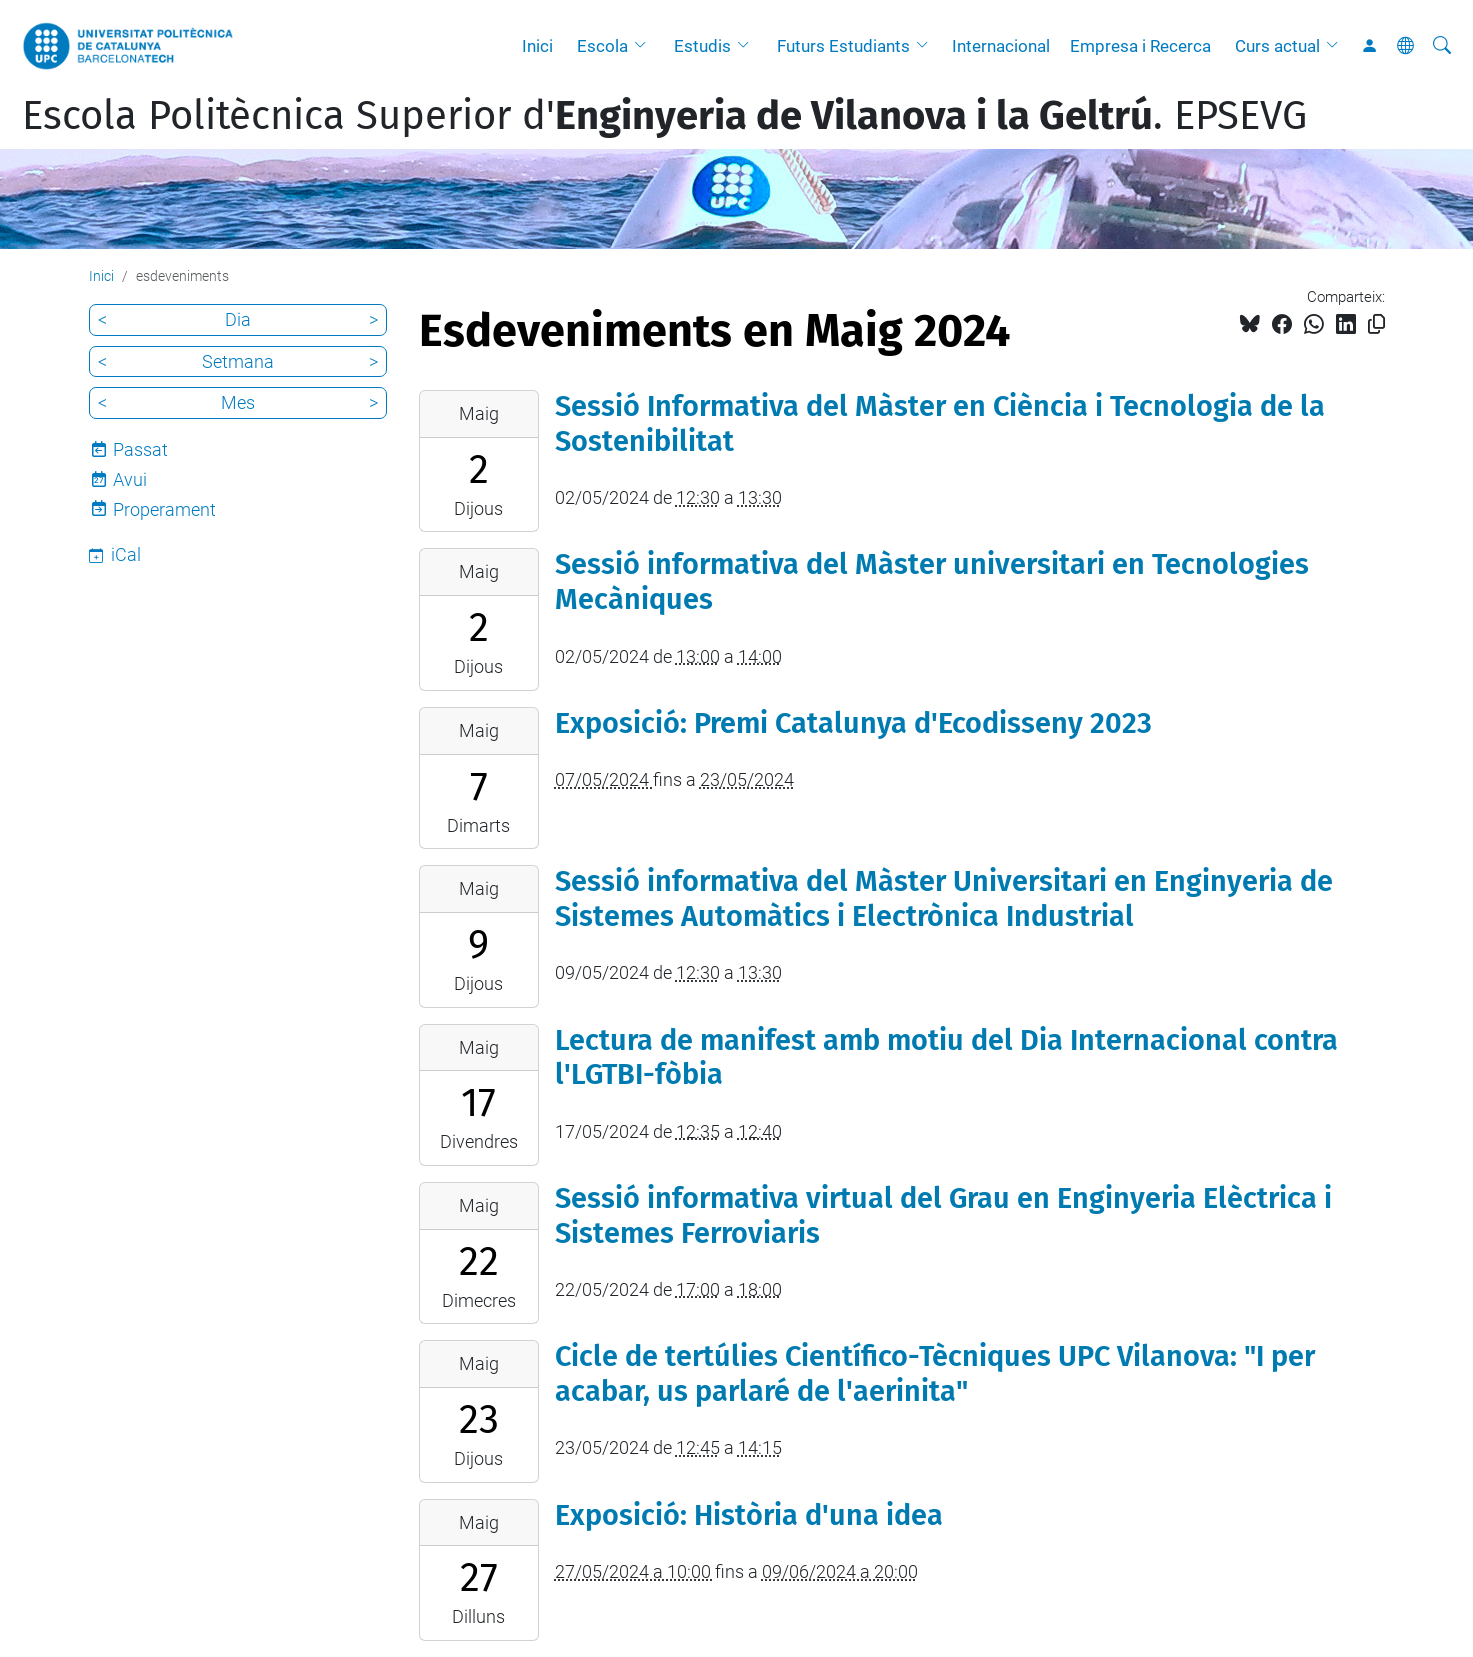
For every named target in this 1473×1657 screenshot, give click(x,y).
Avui (130, 479)
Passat (140, 449)
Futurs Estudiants (843, 46)
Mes (238, 402)
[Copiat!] (1376, 324)
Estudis (702, 46)
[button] (645, 46)
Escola (602, 46)
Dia (238, 319)
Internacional (1001, 46)
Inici (537, 46)
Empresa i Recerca (1140, 46)
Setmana (238, 361)
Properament (164, 509)
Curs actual (1277, 46)
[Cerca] (1442, 46)
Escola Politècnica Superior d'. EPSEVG (664, 116)
